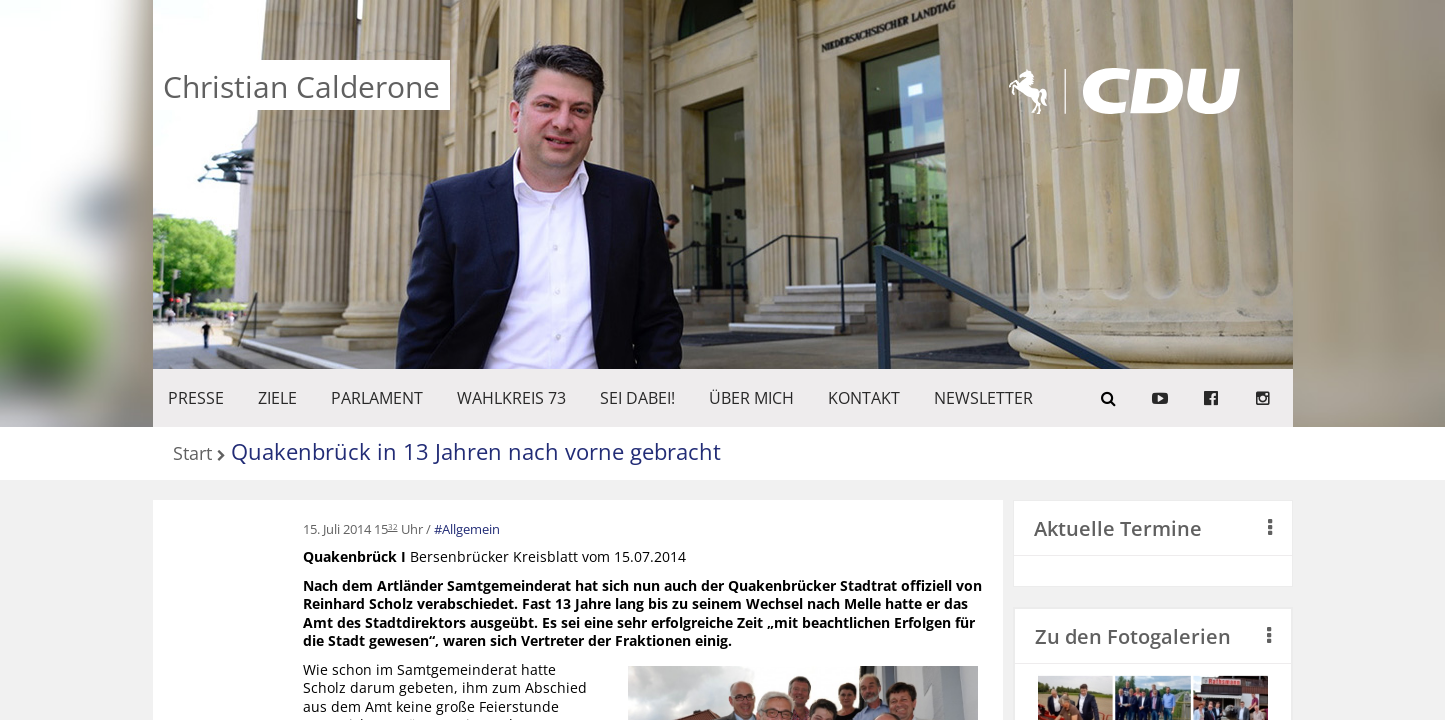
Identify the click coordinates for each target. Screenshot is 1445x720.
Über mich (751, 398)
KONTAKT (864, 398)
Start (192, 454)
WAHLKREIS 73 (511, 398)
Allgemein (471, 529)
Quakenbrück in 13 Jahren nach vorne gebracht (476, 451)
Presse (196, 398)
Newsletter (983, 398)
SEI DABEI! (637, 398)
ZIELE (277, 398)
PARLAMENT (377, 398)
